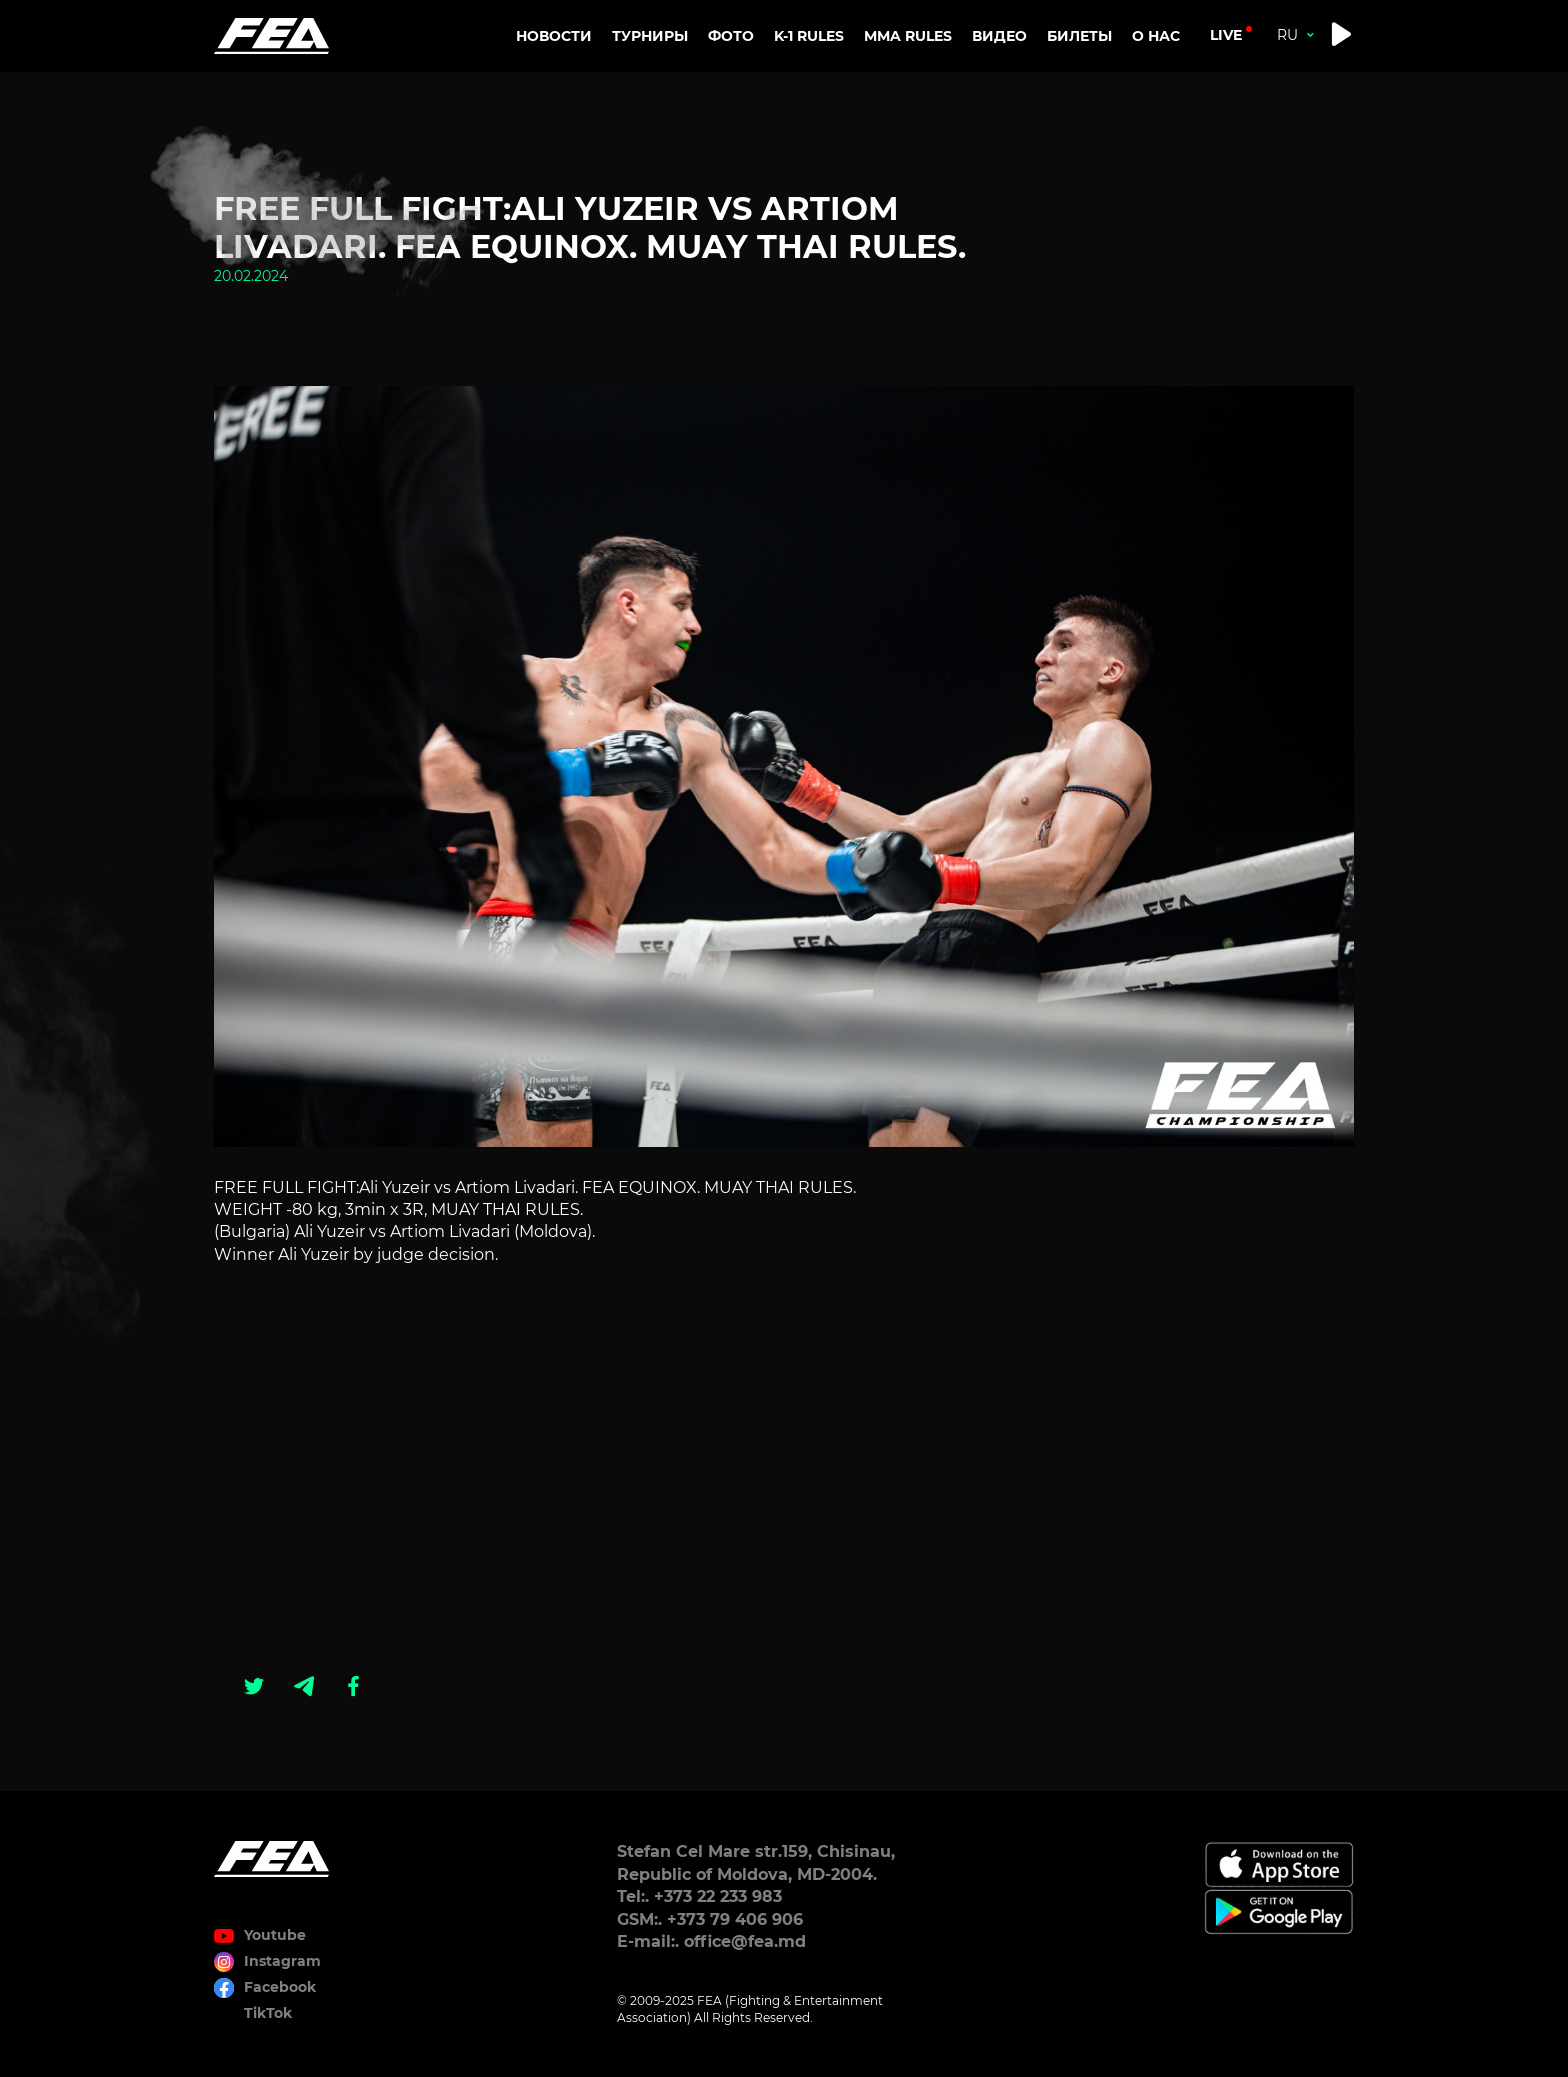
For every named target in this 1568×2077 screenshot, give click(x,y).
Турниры (650, 36)
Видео (999, 36)
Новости (554, 36)
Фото (731, 36)
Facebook (280, 1987)
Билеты (1079, 36)
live (1226, 35)
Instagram (282, 1961)
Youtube (275, 1935)
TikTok (268, 2013)
